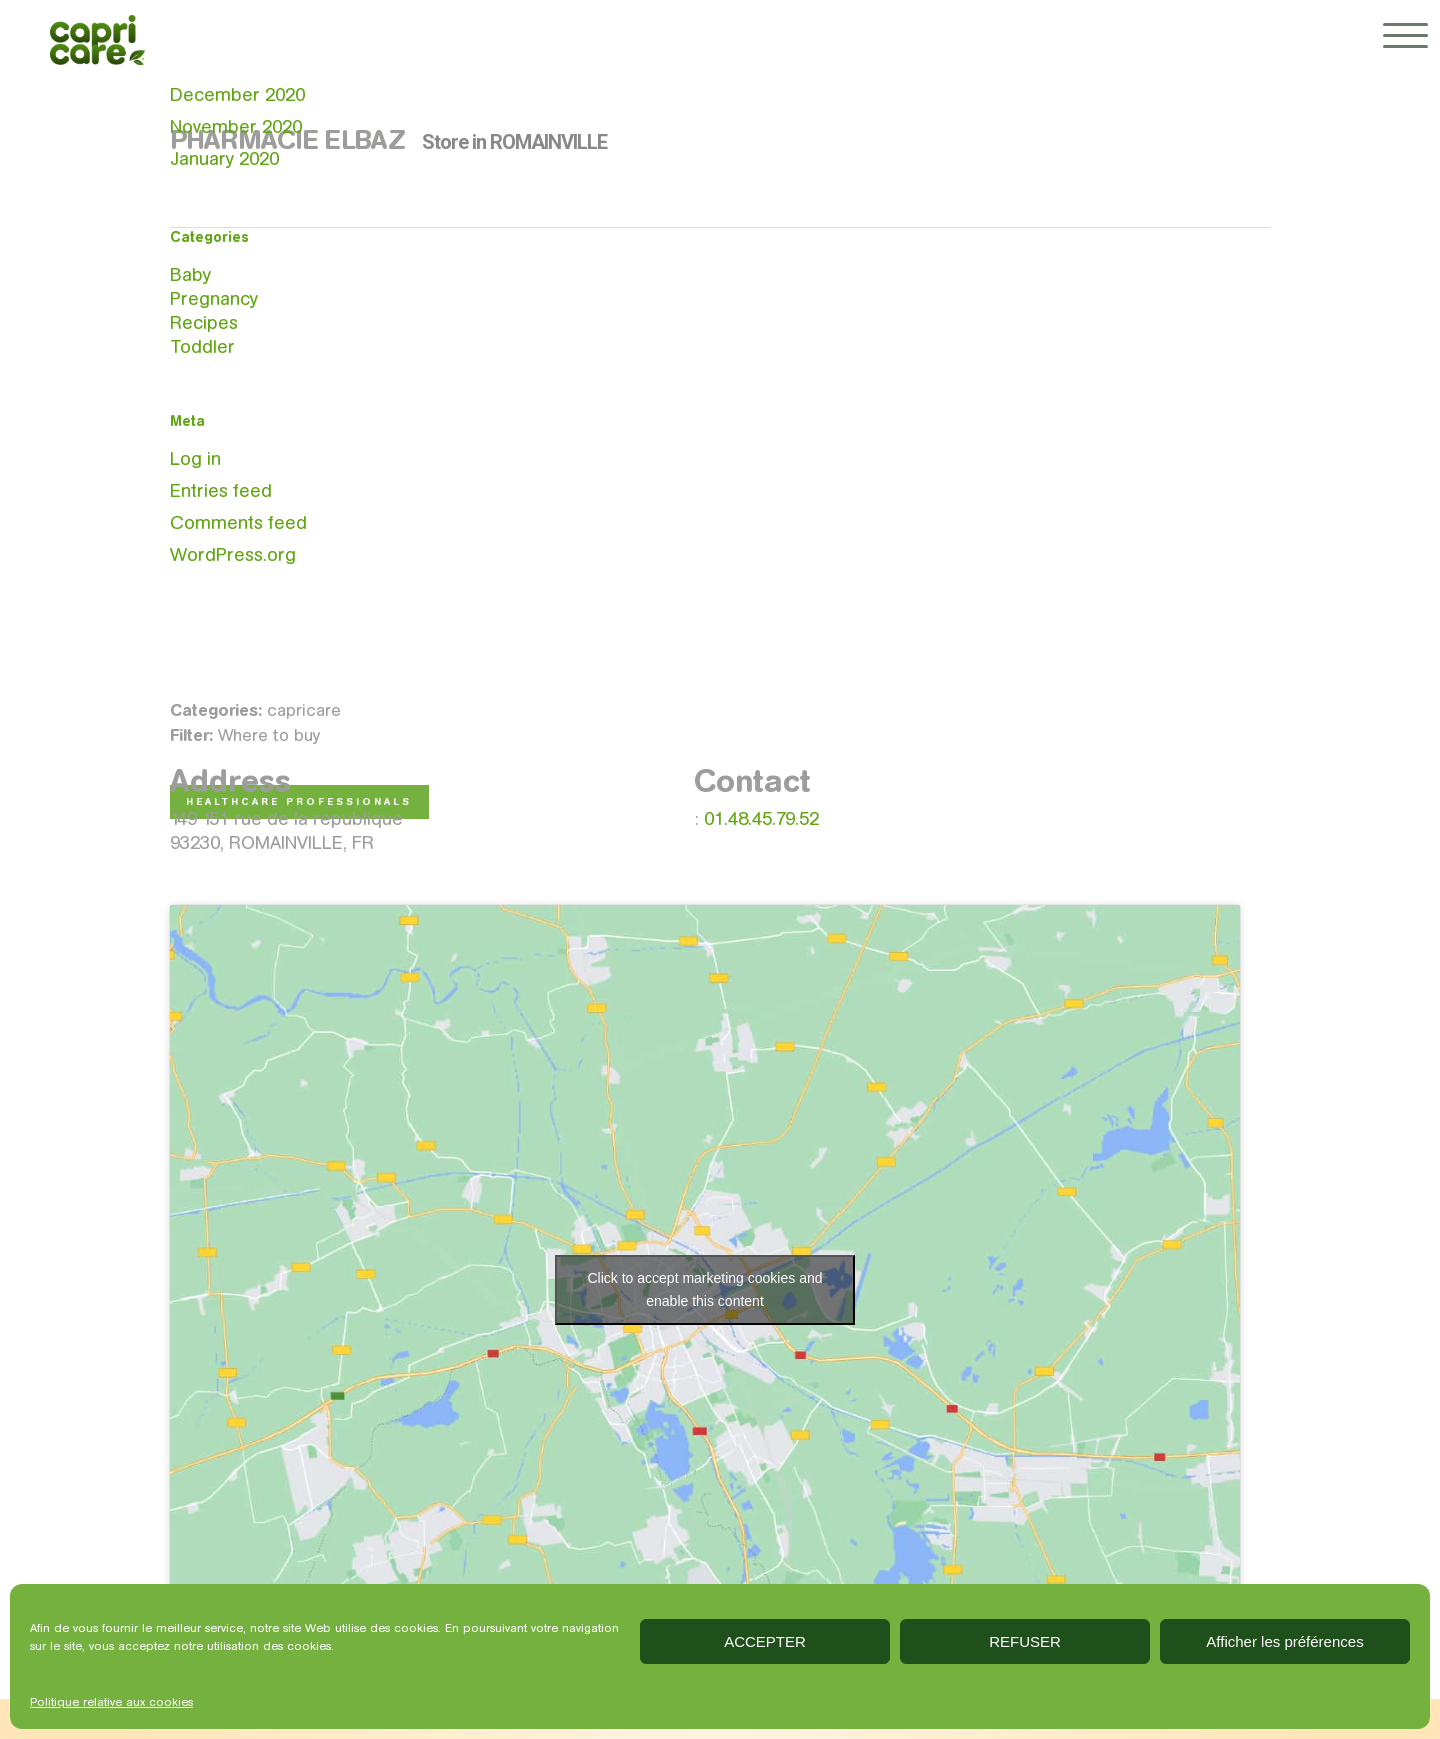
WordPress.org (233, 554)
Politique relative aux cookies (111, 1702)
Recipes (204, 322)
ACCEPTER (765, 1641)
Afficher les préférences (1284, 1641)
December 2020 (237, 94)
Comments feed (238, 522)
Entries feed (221, 490)
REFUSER (1025, 1641)
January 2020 (224, 158)
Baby (190, 274)
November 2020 (236, 126)
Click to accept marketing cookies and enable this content (705, 1289)
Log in (195, 458)
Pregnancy (214, 298)
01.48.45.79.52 (761, 818)
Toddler (202, 346)
